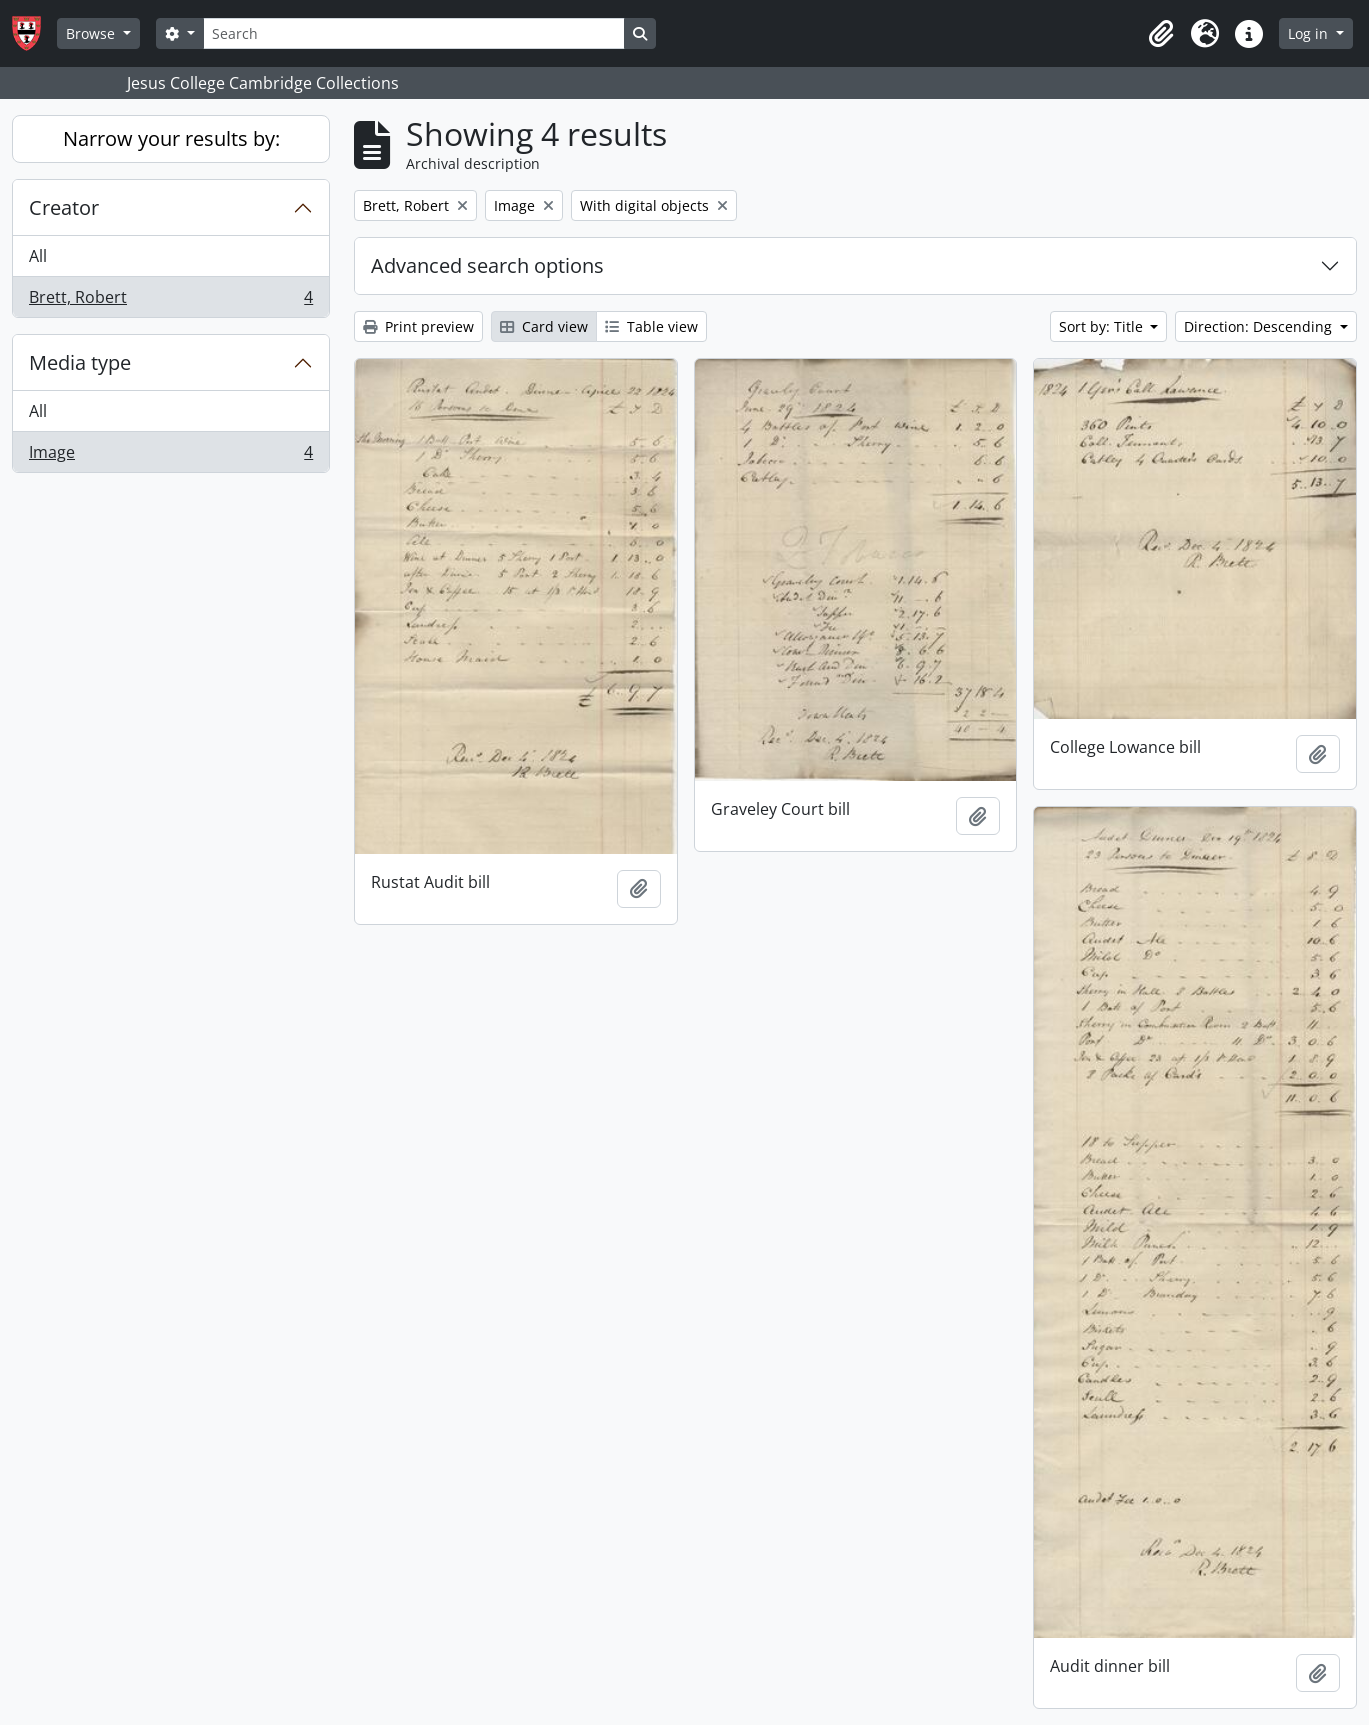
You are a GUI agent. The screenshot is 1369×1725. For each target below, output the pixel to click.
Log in (1310, 33)
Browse (92, 33)
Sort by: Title (1103, 326)
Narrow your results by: (171, 138)
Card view (544, 326)
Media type (80, 362)
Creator (64, 207)
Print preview (418, 326)
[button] (1161, 34)
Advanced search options (487, 265)
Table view (651, 326)
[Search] (414, 33)
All (38, 256)
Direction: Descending (1260, 326)
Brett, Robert (170, 301)
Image (170, 456)
